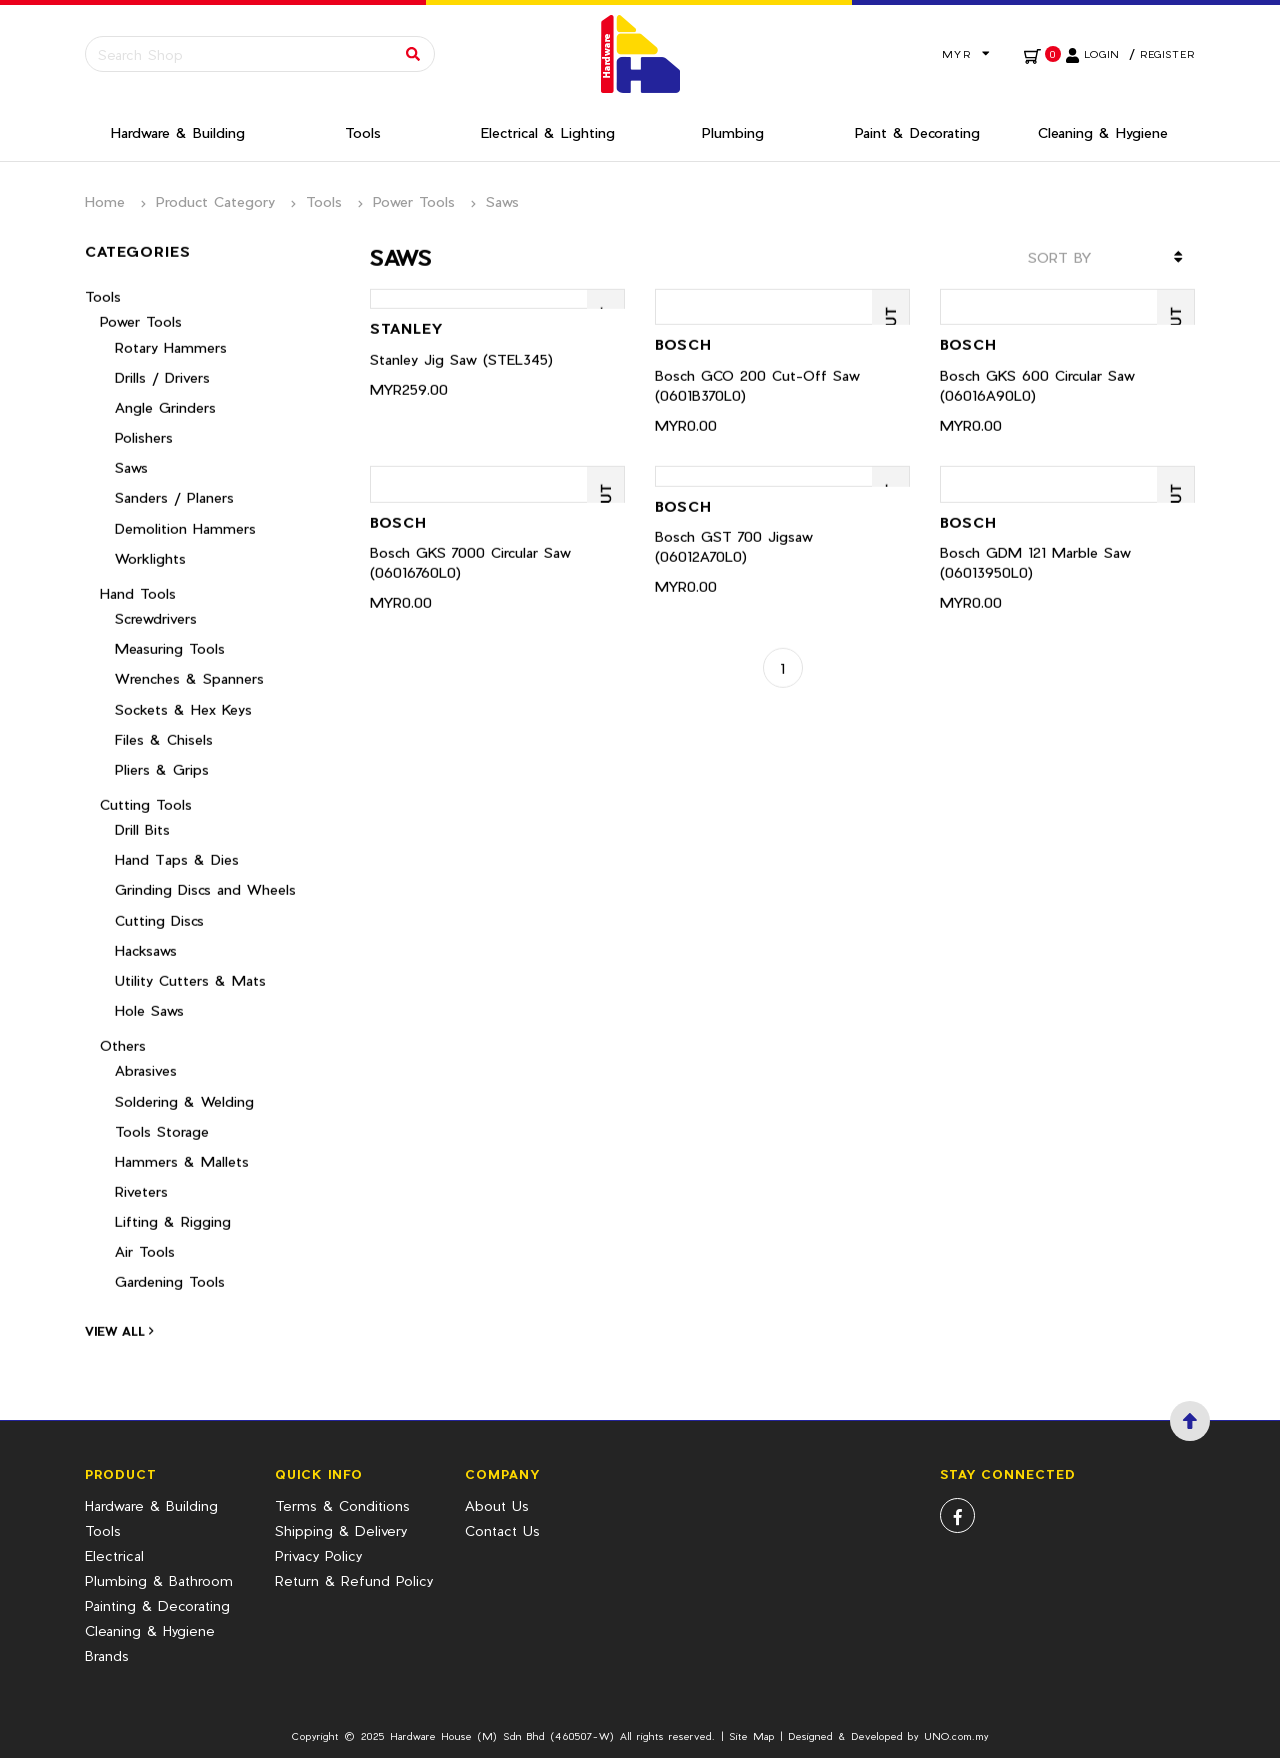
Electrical (114, 1555)
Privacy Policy (318, 1555)
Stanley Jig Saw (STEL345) (461, 346)
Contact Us (502, 1530)
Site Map (752, 1736)
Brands (107, 1655)
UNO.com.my (956, 1736)
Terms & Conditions (342, 1505)
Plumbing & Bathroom (159, 1580)
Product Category (215, 201)
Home (105, 201)
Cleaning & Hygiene (150, 1630)
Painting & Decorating (157, 1605)
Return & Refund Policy (354, 1580)
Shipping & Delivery (341, 1530)
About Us (497, 1505)
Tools (324, 201)
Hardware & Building (151, 1505)
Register (1167, 54)
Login (1101, 54)
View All (119, 1318)
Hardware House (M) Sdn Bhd (467, 1736)
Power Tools (414, 201)
